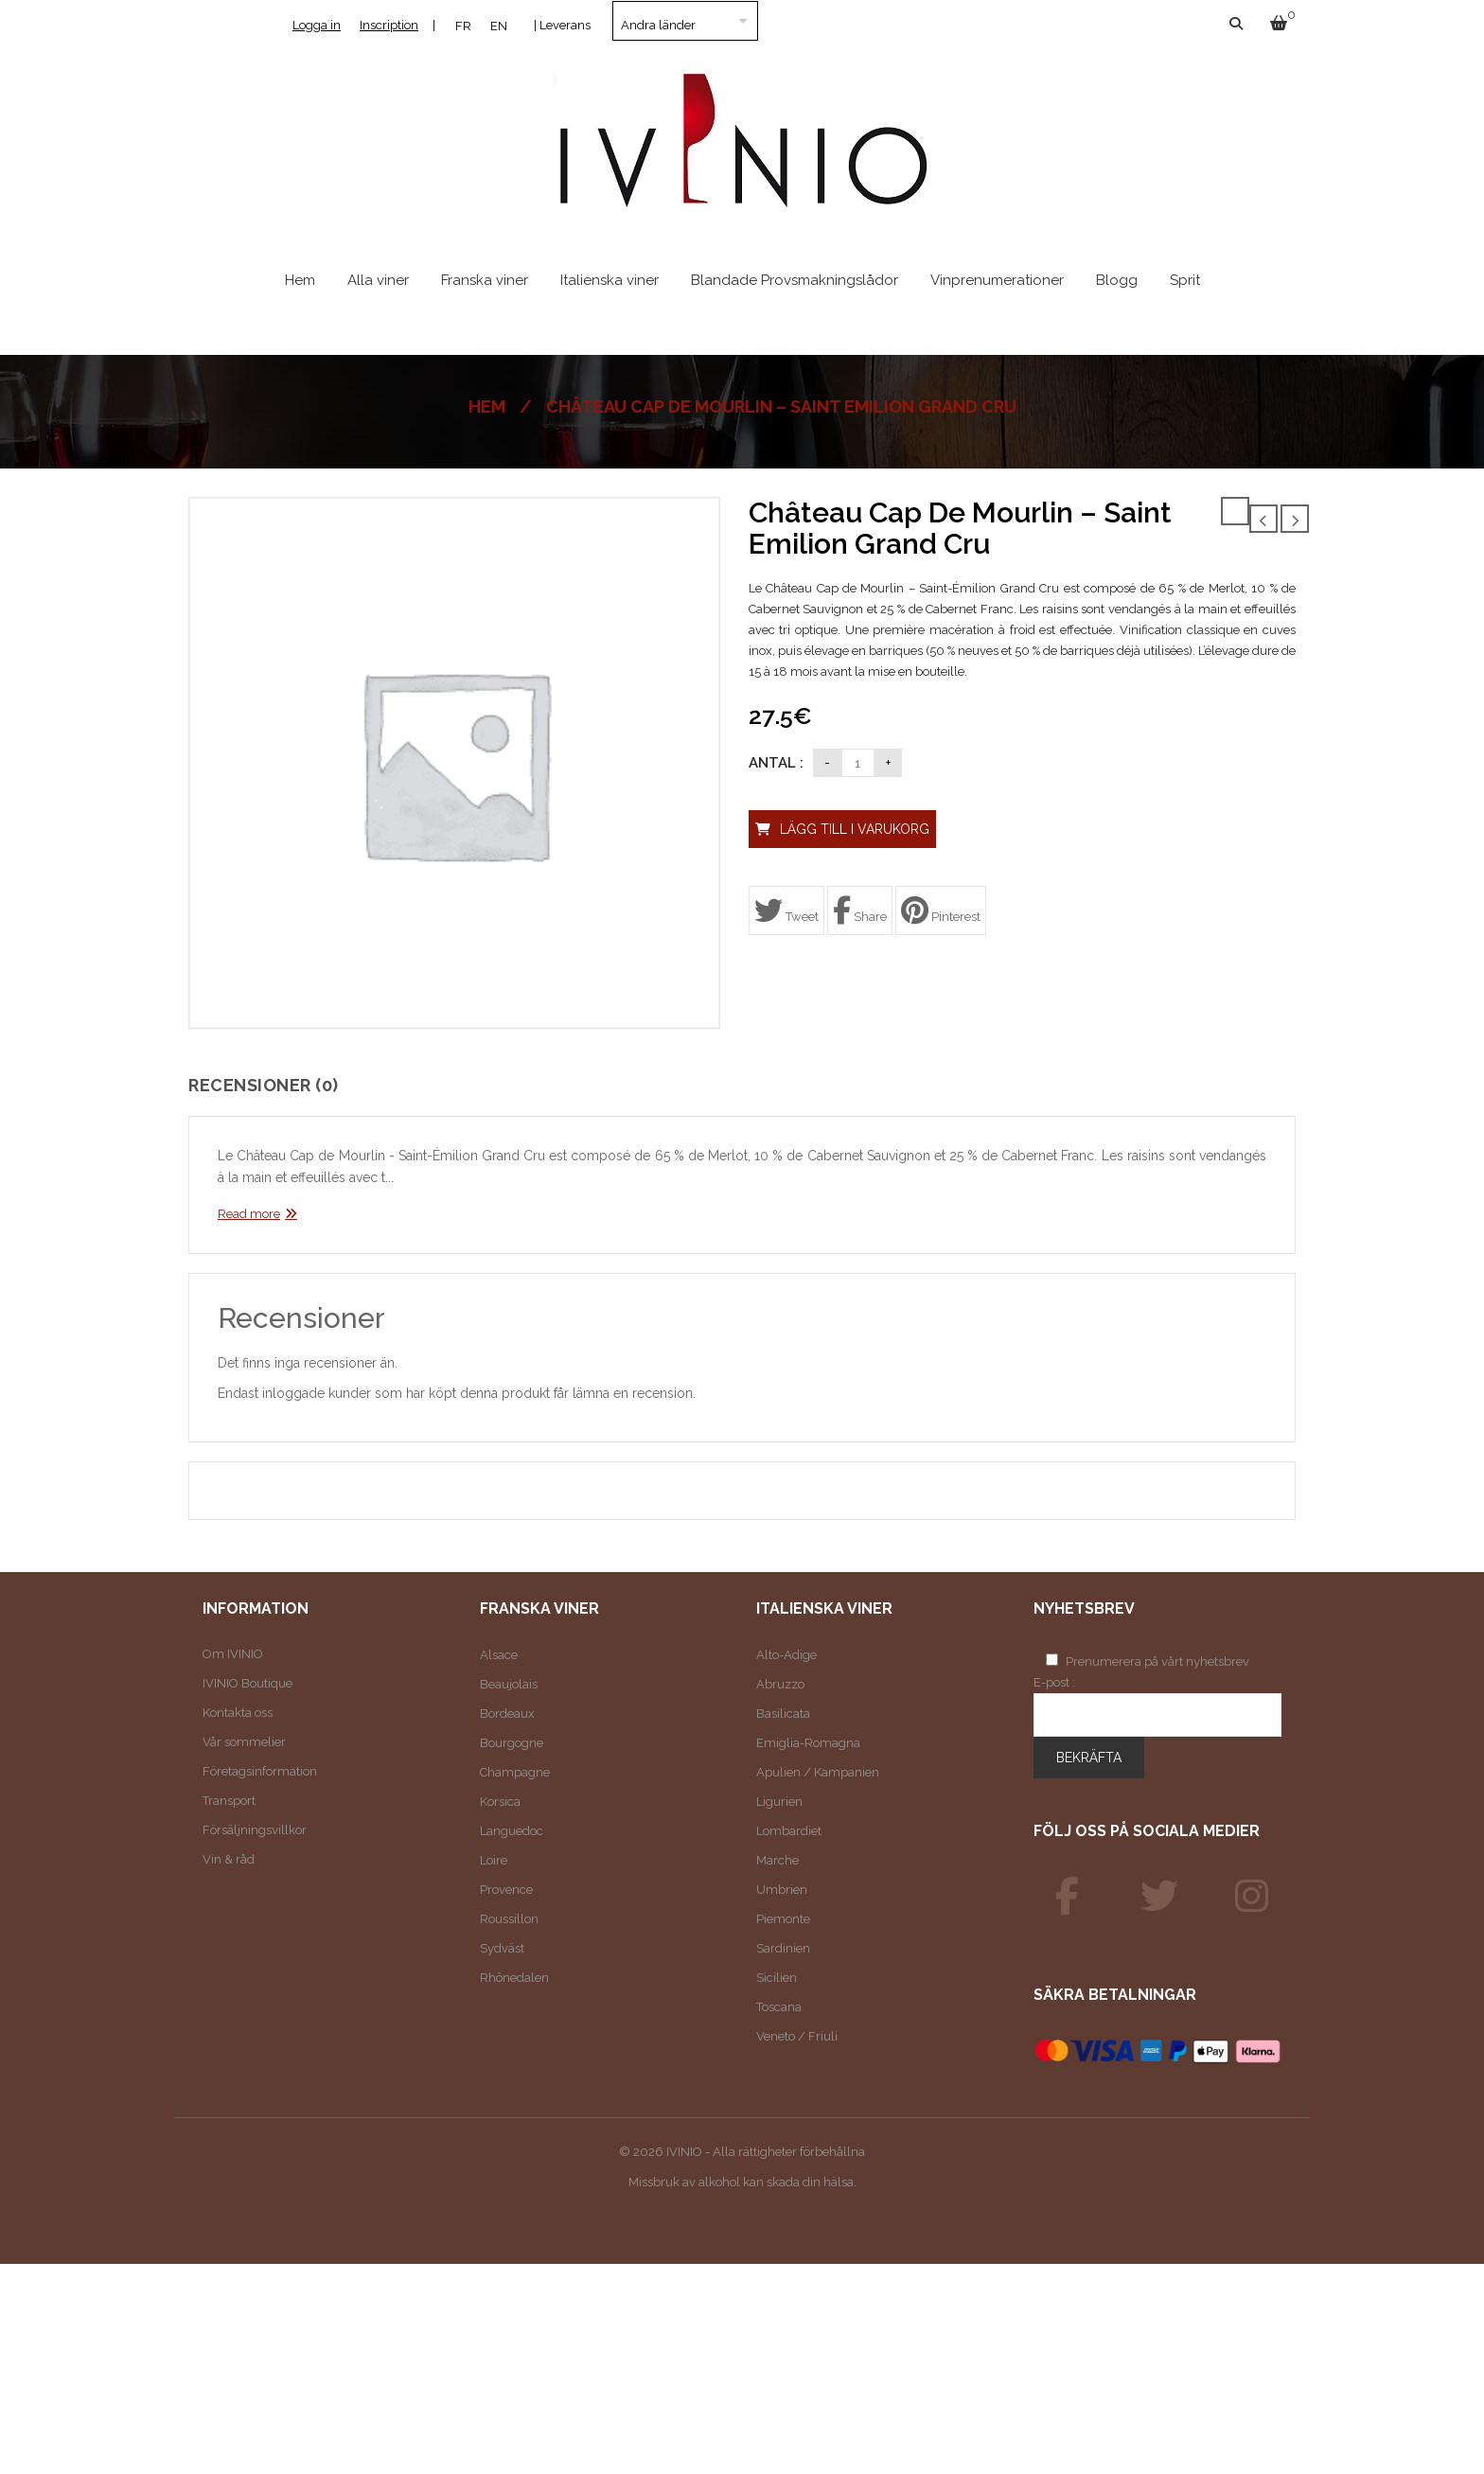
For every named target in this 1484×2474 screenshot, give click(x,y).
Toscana (779, 2007)
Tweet (786, 910)
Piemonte (783, 1919)
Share (860, 910)
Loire (493, 1860)
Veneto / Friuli (797, 2036)
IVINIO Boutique (247, 1683)
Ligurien (779, 1801)
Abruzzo (780, 1684)
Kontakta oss (238, 1712)
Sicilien (776, 1977)
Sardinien (783, 1948)
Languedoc (511, 1831)
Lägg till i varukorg (854, 829)
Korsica (500, 1801)
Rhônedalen (514, 1977)
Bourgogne (511, 1743)
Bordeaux (507, 1713)
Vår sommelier (244, 1742)
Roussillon (509, 1919)
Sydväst (502, 1948)
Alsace (499, 1655)
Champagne (515, 1772)
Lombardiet (789, 1831)
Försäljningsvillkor (255, 1830)
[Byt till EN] (499, 25)
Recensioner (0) (263, 1085)
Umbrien (781, 1889)
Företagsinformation (260, 1771)
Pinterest (940, 910)
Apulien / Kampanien (817, 1772)
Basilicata (783, 1713)
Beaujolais (509, 1684)
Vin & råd (229, 1859)
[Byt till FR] (463, 25)
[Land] (685, 21)
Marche (777, 1860)
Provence (506, 1889)
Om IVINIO (233, 1654)
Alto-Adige (786, 1655)
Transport (229, 1801)
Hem (486, 406)
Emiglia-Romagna (808, 1743)
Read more (249, 1214)
